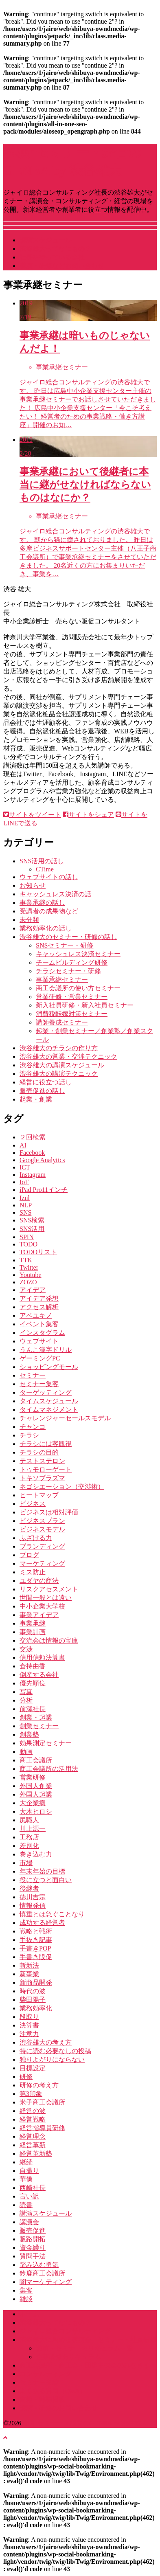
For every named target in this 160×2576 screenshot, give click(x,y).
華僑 (26, 2179)
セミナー (33, 1375)
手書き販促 (36, 1956)
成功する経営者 (42, 1922)
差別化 (29, 1845)
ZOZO (28, 1282)
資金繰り (33, 2247)
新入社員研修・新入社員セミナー (85, 1005)
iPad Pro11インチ (44, 1189)
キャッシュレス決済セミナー (78, 953)
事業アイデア (39, 1614)
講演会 (29, 2221)
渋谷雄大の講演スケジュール (62, 1065)
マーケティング (42, 1563)
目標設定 (33, 2068)
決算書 (29, 2025)
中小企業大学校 (42, 1606)
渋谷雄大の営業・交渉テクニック (68, 1056)
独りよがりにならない (52, 2059)
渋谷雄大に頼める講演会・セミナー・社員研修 (88, 2339)
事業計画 (33, 1631)
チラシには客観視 (46, 1443)
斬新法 (29, 1965)
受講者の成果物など (49, 911)
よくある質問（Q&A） (53, 2390)
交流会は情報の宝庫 (49, 1640)
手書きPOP (35, 1948)
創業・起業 (36, 1717)
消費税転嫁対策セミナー (71, 1013)
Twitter (29, 1267)
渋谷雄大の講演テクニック (59, 1073)
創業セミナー (39, 1725)
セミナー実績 (39, 2382)
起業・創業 (36, 1099)
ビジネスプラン (42, 1520)
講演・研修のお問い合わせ (59, 2408)
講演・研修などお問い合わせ (62, 265)
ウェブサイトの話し (49, 876)
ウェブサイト (39, 1341)
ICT (25, 1167)
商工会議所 (36, 1760)
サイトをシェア (88, 814)
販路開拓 (33, 2239)
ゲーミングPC (40, 1358)
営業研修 (33, 1777)
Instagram (33, 1174)
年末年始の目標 (42, 1871)
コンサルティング (46, 2373)
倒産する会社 (39, 1674)
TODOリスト (38, 1252)
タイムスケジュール (49, 1401)
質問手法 (33, 2256)
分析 (26, 1700)
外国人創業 (36, 1785)
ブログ (29, 1554)
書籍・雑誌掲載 (42, 2399)
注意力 (29, 2033)
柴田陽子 (33, 1999)
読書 (26, 2204)
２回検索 (33, 1137)
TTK (26, 1260)
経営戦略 (33, 2119)
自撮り (29, 2170)
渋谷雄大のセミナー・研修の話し (68, 936)
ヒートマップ (39, 1495)
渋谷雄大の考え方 (46, 2042)
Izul (25, 1197)
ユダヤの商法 (39, 1580)
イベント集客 (39, 1324)
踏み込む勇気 (39, 2264)
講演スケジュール (46, 240)
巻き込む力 (36, 1854)
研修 (26, 2076)
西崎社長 (33, 2187)
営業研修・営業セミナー (71, 996)
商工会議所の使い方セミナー (78, 988)
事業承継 (33, 1623)
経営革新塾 (36, 2153)
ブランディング (42, 1546)
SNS (25, 1212)
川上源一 (33, 1828)
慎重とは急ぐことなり (52, 1914)
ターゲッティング (46, 1392)
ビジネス (33, 1503)
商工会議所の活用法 (49, 1768)
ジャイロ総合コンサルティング (65, 2331)
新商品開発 (36, 1982)
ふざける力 (36, 1537)
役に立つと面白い (46, 1879)
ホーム (29, 2314)
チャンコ (33, 1426)
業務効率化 (36, 2008)
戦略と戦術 (36, 1931)
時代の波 (33, 1991)
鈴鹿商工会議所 (42, 2273)
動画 (26, 1751)
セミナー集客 (39, 1383)
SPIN (27, 1236)
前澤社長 (33, 1708)
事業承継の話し (42, 902)
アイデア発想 (39, 1298)
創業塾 (29, 1734)
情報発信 (33, 1905)
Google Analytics (42, 1159)
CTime (45, 869)
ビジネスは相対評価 (49, 1512)
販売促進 (33, 2230)
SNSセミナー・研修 (64, 945)
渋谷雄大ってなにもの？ (55, 248)
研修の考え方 (39, 2085)
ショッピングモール (49, 1366)
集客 (26, 2290)
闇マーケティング (46, 2281)
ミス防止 (33, 1572)
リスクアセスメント (49, 1589)
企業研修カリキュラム (68, 2356)
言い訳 (29, 2196)
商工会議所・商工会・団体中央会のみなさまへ (88, 2365)
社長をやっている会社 (52, 257)
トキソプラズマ (42, 1478)
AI (23, 1145)
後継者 (29, 1888)
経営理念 (33, 2136)
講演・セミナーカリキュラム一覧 (85, 2348)
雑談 (26, 2298)
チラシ (29, 1435)
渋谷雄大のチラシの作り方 (59, 1047)
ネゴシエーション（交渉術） (62, 1486)
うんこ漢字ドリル (46, 1349)
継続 (26, 2162)
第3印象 (31, 2093)
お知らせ (33, 885)
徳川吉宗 (33, 1897)
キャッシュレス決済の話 (55, 894)
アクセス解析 (39, 1306)
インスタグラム (42, 1332)
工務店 (29, 1837)
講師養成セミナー (62, 1022)
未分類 (29, 919)
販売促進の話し (42, 1090)
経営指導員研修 (42, 2127)
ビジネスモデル (42, 1529)
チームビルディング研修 (71, 962)
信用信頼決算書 (42, 1657)
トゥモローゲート (46, 1469)
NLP (26, 1205)
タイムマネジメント (49, 1409)
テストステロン (42, 1460)
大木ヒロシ (36, 1811)
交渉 (26, 1649)
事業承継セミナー (62, 979)
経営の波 (33, 2110)
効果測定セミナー (46, 1743)
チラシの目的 (39, 1452)
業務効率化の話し (46, 928)
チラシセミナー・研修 (68, 971)
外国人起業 (36, 1794)
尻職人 (29, 1820)
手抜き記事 (36, 1939)
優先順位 (33, 1683)
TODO (28, 1244)
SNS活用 (32, 1228)
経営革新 (33, 2145)
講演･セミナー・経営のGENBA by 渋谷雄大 (84, 2423)
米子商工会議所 (42, 2102)
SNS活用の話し (42, 861)
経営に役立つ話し (46, 1082)
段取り (29, 2016)
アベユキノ (36, 1315)
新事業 (29, 1973)
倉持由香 (33, 1666)
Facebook (32, 1152)
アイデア (33, 1289)
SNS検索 (32, 1220)
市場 (26, 1862)
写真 (26, 1691)
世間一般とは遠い (46, 1597)
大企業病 (33, 1802)
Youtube (31, 1274)
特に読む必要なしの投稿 (55, 2050)
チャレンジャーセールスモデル (65, 1418)
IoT (24, 1181)
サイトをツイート (32, 814)
